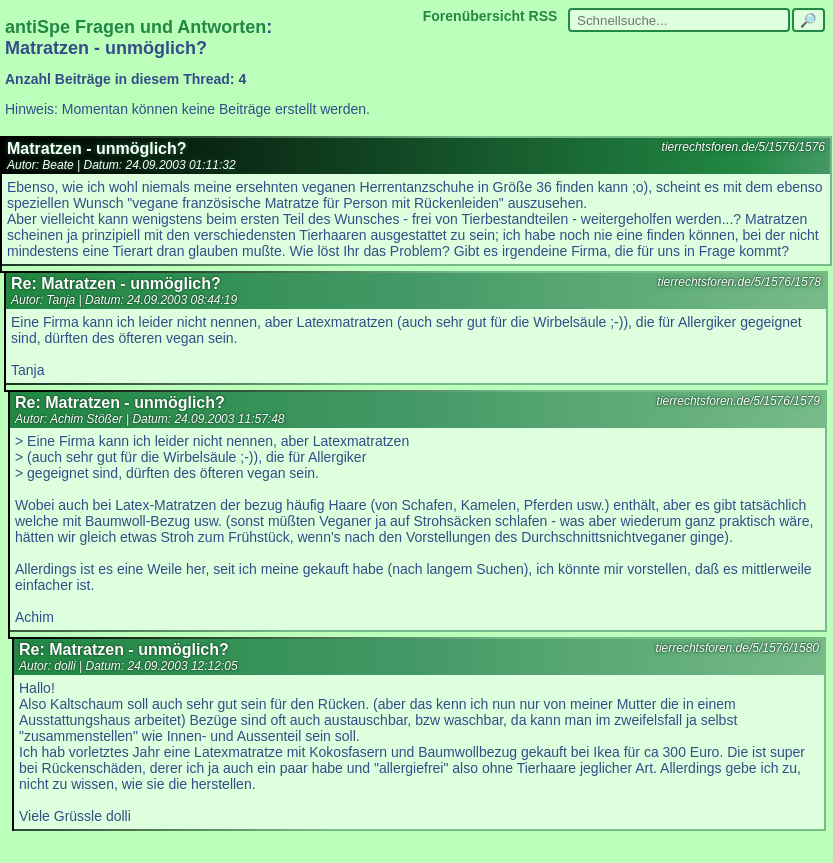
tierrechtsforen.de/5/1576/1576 (743, 147)
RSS (543, 16)
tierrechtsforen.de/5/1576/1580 (737, 648)
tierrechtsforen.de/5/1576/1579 (738, 401)
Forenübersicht (474, 16)
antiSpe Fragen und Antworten (135, 27)
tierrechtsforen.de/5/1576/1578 (739, 282)
